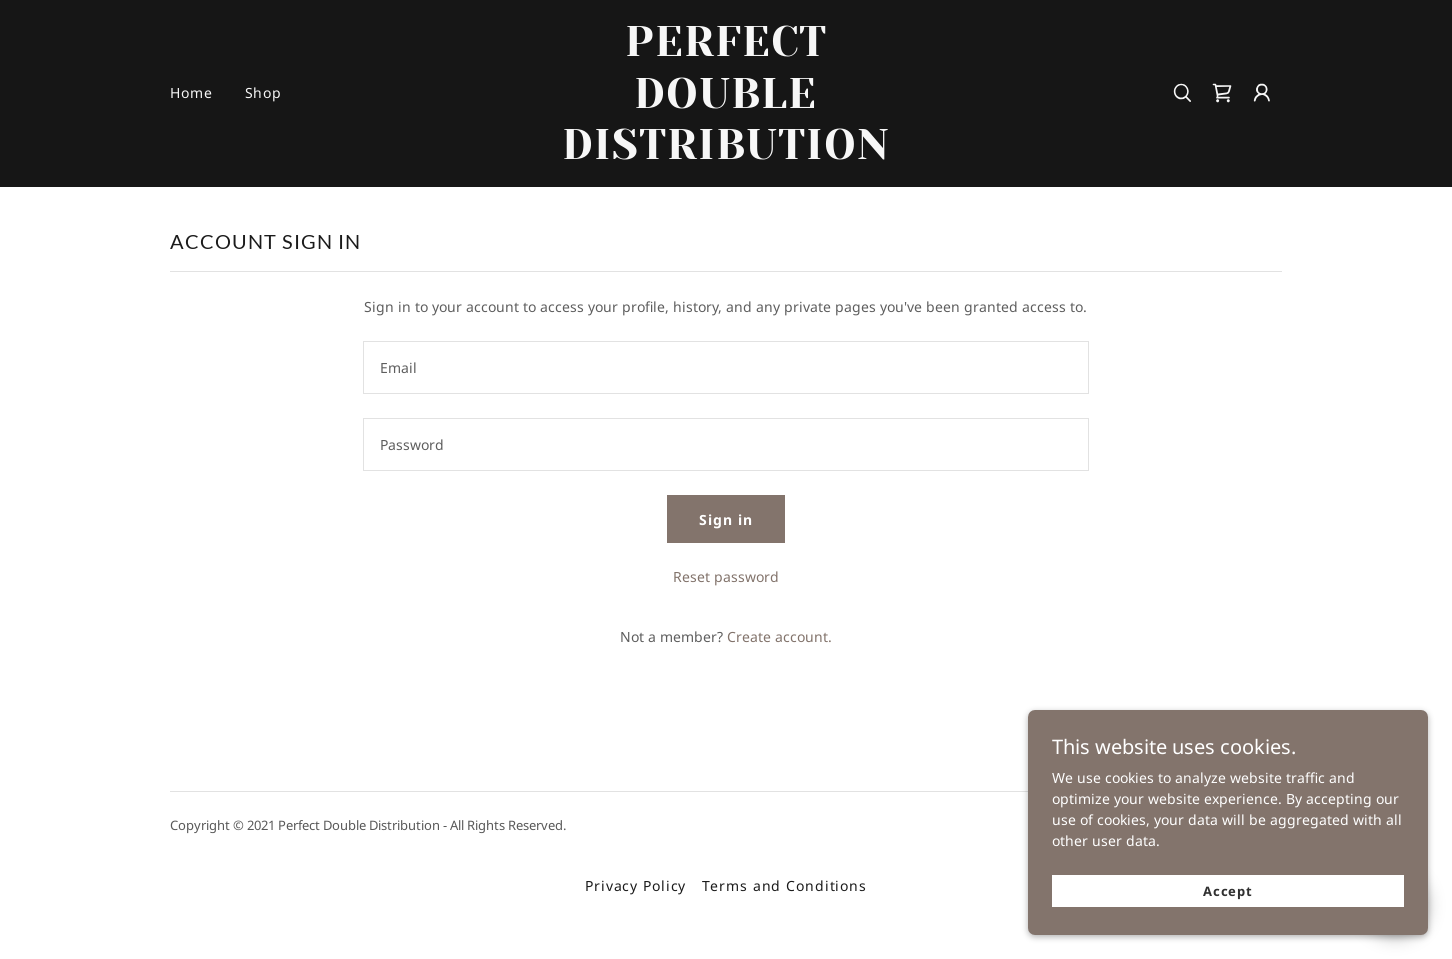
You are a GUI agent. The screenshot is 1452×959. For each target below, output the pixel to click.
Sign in (725, 519)
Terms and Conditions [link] (784, 885)
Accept (1228, 891)
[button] (1262, 93)
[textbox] (725, 367)
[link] (726, 153)
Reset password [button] (726, 576)
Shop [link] (264, 92)
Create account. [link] (779, 636)
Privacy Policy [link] (635, 885)
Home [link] (191, 92)
